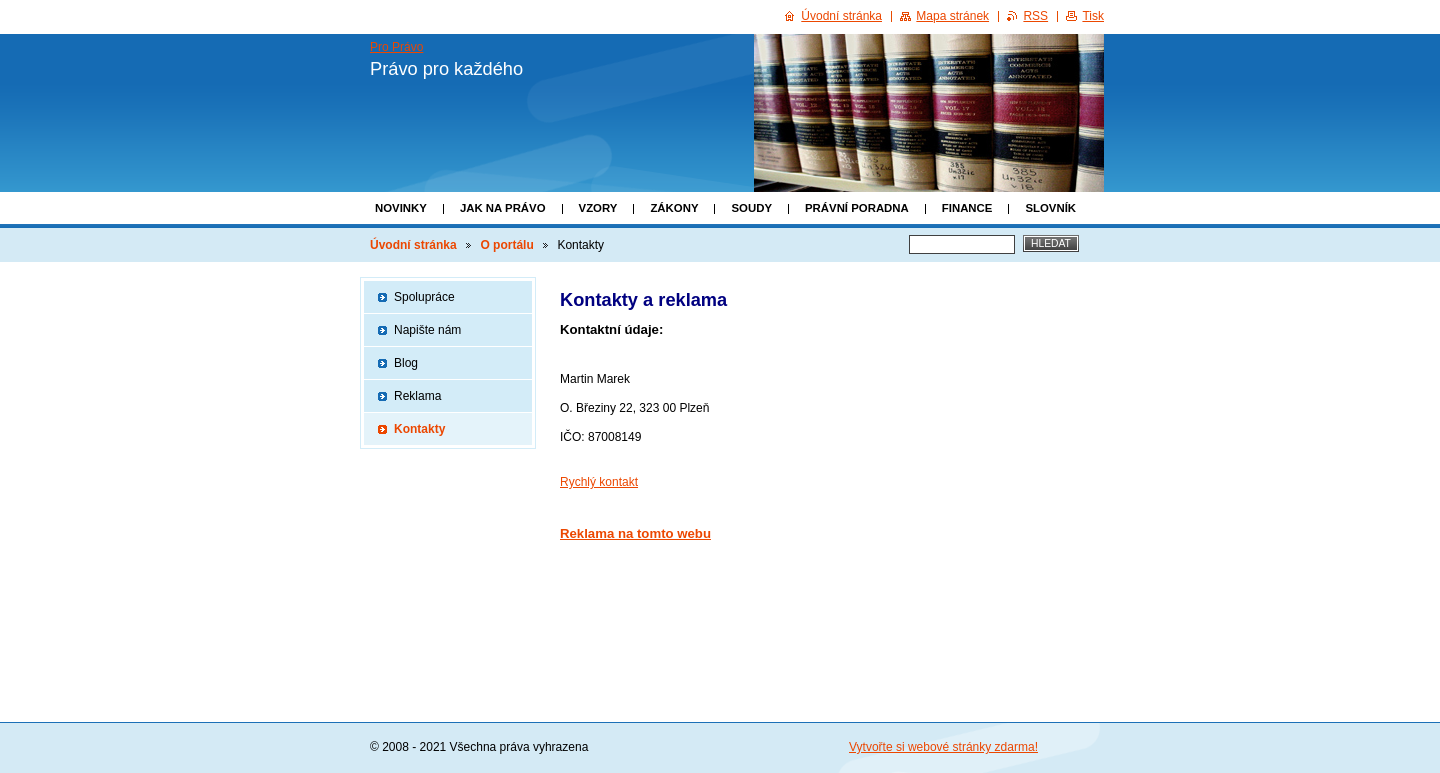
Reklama (417, 396)
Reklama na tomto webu (635, 533)
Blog (406, 363)
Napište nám (427, 330)
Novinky (401, 208)
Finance (967, 208)
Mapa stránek (952, 16)
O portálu (506, 245)
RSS (1035, 16)
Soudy (751, 208)
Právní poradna (857, 208)
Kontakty (419, 429)
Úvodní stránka (413, 245)
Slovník (1050, 208)
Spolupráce (424, 297)
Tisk (1093, 16)
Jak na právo (503, 208)
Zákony (674, 208)
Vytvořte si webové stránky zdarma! (943, 747)
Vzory (598, 208)
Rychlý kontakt (599, 482)
